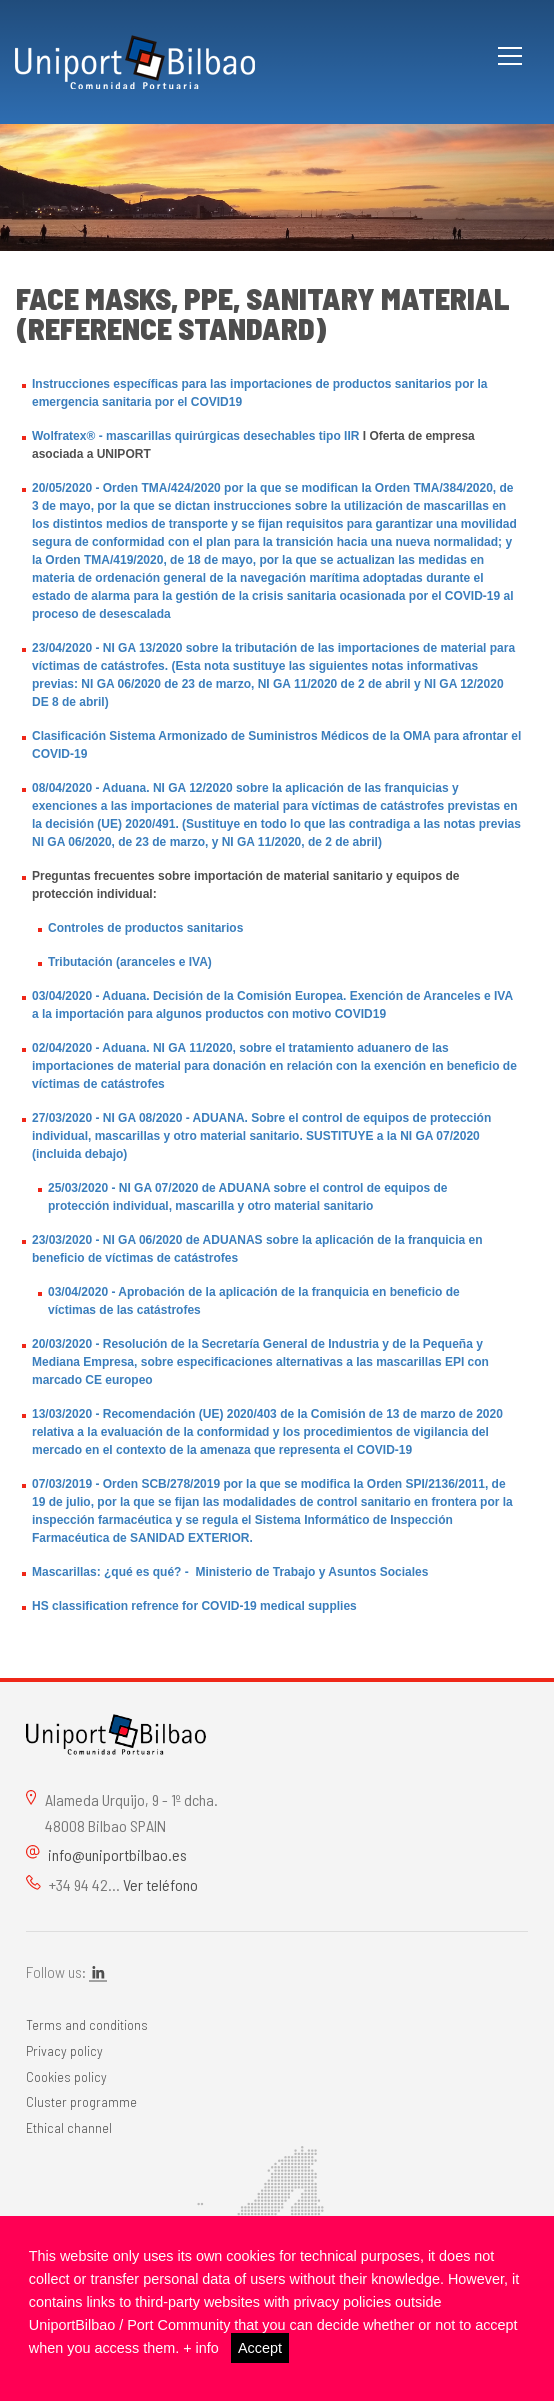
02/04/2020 (62, 1048)
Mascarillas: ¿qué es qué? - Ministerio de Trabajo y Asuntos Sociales (230, 1572)
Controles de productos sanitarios (145, 928)
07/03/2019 (62, 1484)
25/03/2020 (78, 1188)
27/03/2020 (62, 1118)
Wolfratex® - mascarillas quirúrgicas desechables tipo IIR (195, 436)
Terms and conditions (87, 2024)
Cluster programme (81, 2101)
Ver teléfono (160, 1884)
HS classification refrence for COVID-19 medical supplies (194, 1606)
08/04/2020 (62, 788)
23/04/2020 (62, 648)
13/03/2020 (62, 1414)
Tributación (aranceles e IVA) (130, 962)
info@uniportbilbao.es (117, 1854)
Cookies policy (66, 2076)
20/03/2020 (62, 1344)
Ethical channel (69, 2127)
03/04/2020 (62, 996)
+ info (201, 2348)
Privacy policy (64, 2050)
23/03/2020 (62, 1240)
